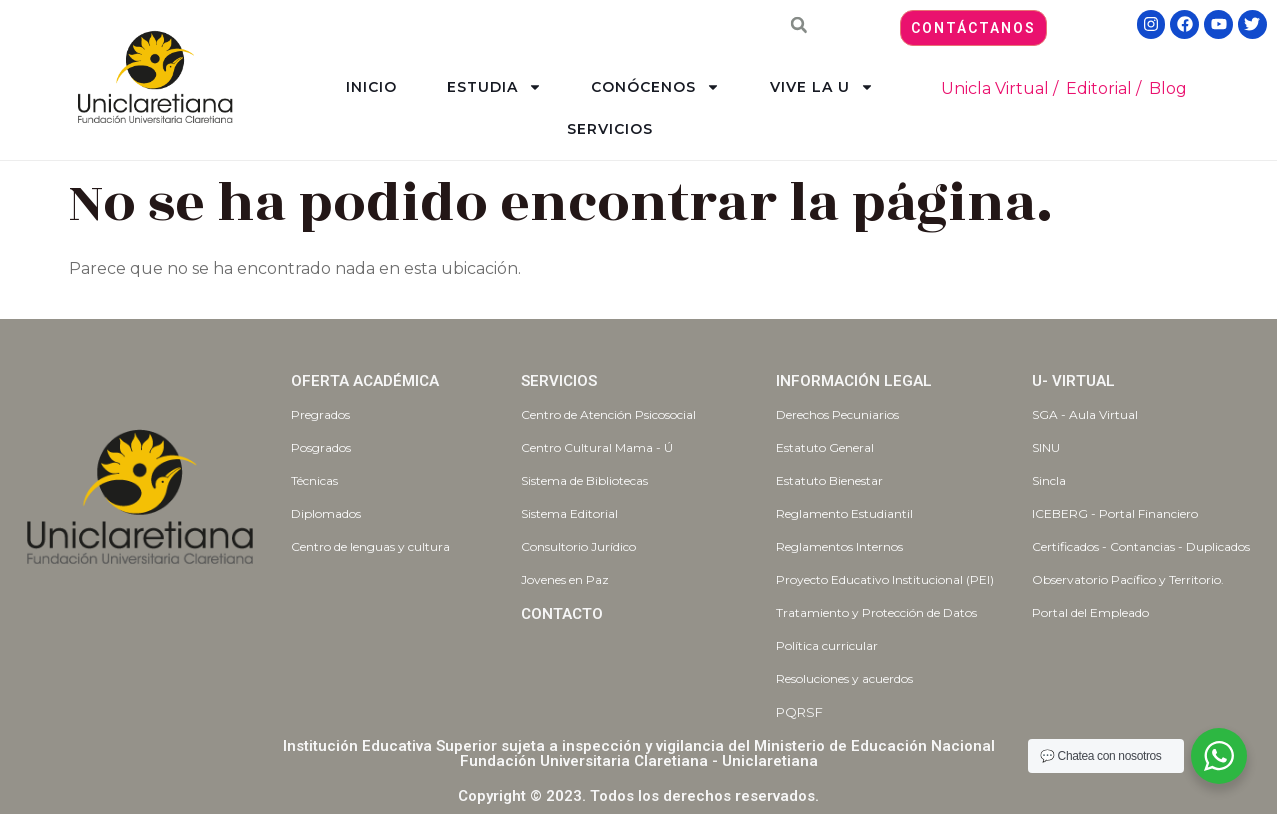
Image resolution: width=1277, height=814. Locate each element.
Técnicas (314, 480)
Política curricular (827, 645)
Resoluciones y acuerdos (844, 678)
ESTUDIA (494, 87)
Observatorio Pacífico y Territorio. (1128, 579)
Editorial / (1103, 88)
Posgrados (321, 447)
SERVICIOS (610, 129)
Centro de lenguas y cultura (370, 546)
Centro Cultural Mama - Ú (597, 447)
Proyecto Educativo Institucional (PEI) (885, 579)
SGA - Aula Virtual (1085, 414)
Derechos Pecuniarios (837, 414)
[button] (799, 25)
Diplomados (326, 513)
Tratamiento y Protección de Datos (876, 612)
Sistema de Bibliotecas (584, 480)
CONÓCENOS (655, 87)
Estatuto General (825, 447)
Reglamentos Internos (839, 546)
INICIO (371, 87)
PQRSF (799, 712)
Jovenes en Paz (565, 579)
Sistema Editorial (569, 513)
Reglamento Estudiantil (844, 513)
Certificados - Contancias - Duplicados (1141, 546)
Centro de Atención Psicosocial (608, 414)
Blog (1168, 88)
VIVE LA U (822, 87)
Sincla (1049, 480)
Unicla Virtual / (999, 88)
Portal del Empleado (1090, 612)
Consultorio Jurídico (578, 546)
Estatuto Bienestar (829, 480)
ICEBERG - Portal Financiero (1115, 513)
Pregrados (320, 414)
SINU (1046, 447)
